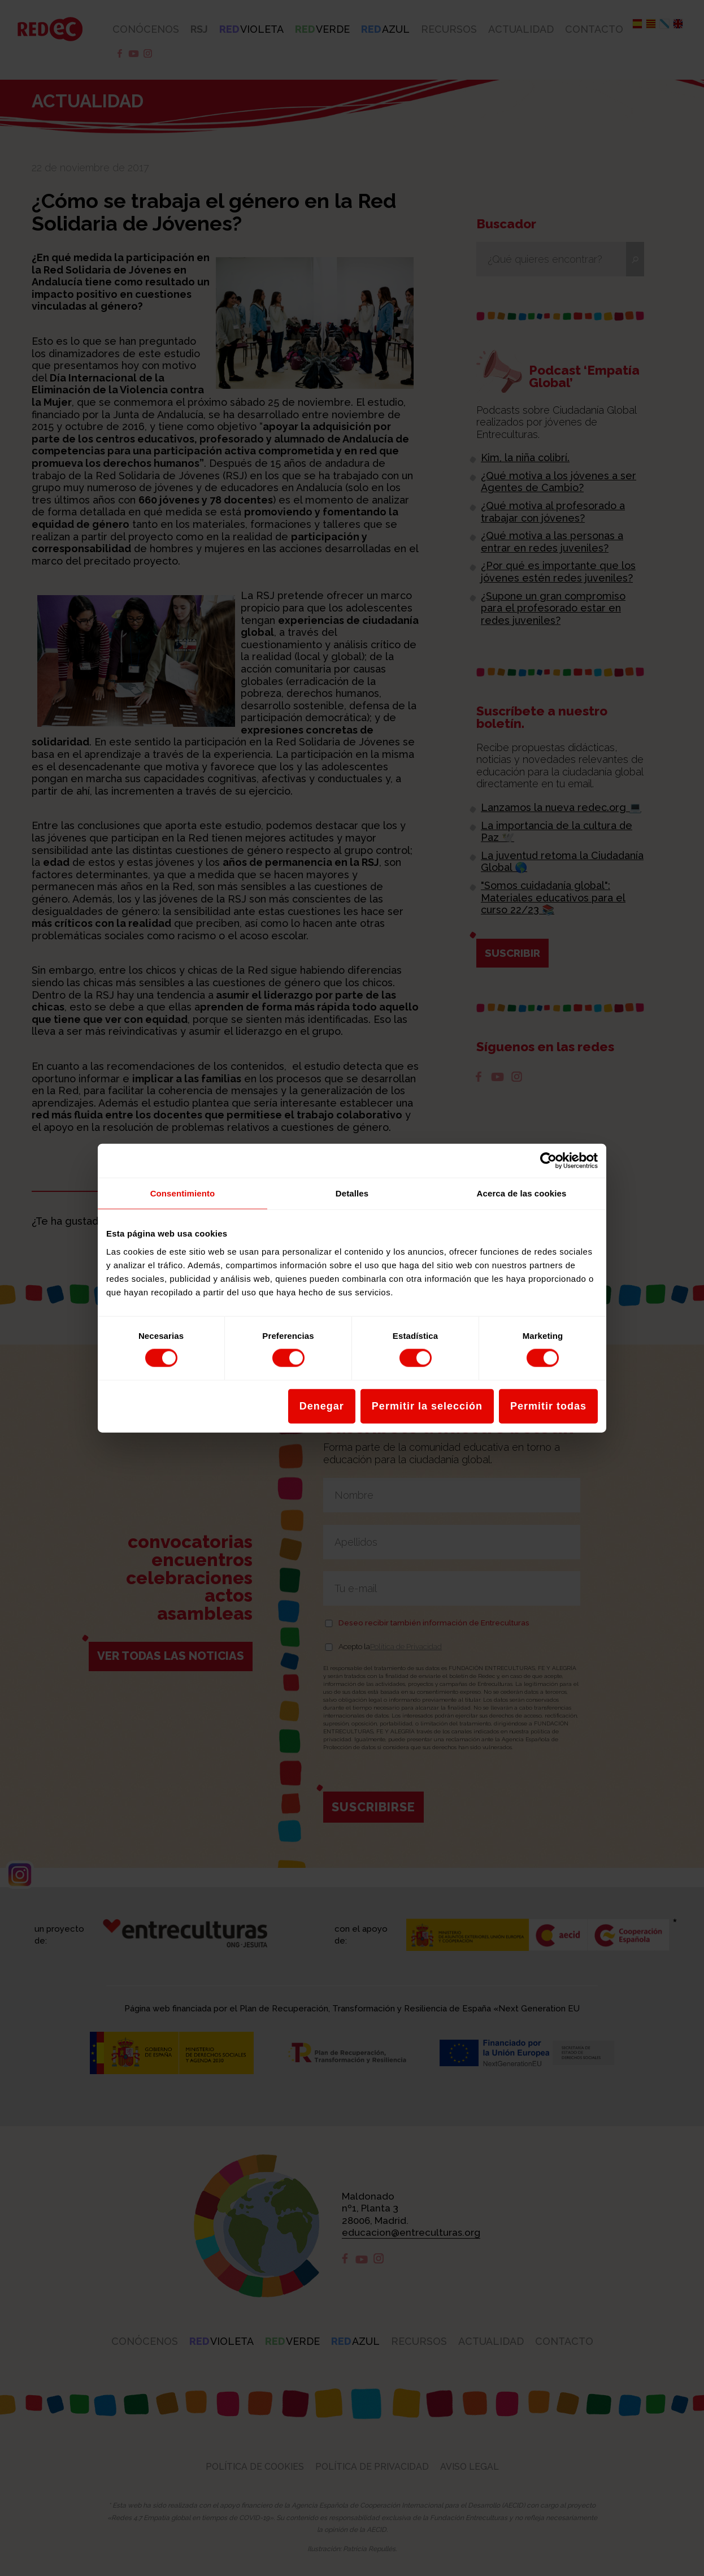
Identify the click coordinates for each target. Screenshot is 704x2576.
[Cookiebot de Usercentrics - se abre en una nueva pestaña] (548, 1160)
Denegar (321, 1405)
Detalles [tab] (352, 1193)
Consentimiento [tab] (182, 1193)
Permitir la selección (427, 1405)
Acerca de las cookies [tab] (522, 1193)
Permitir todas (548, 1405)
